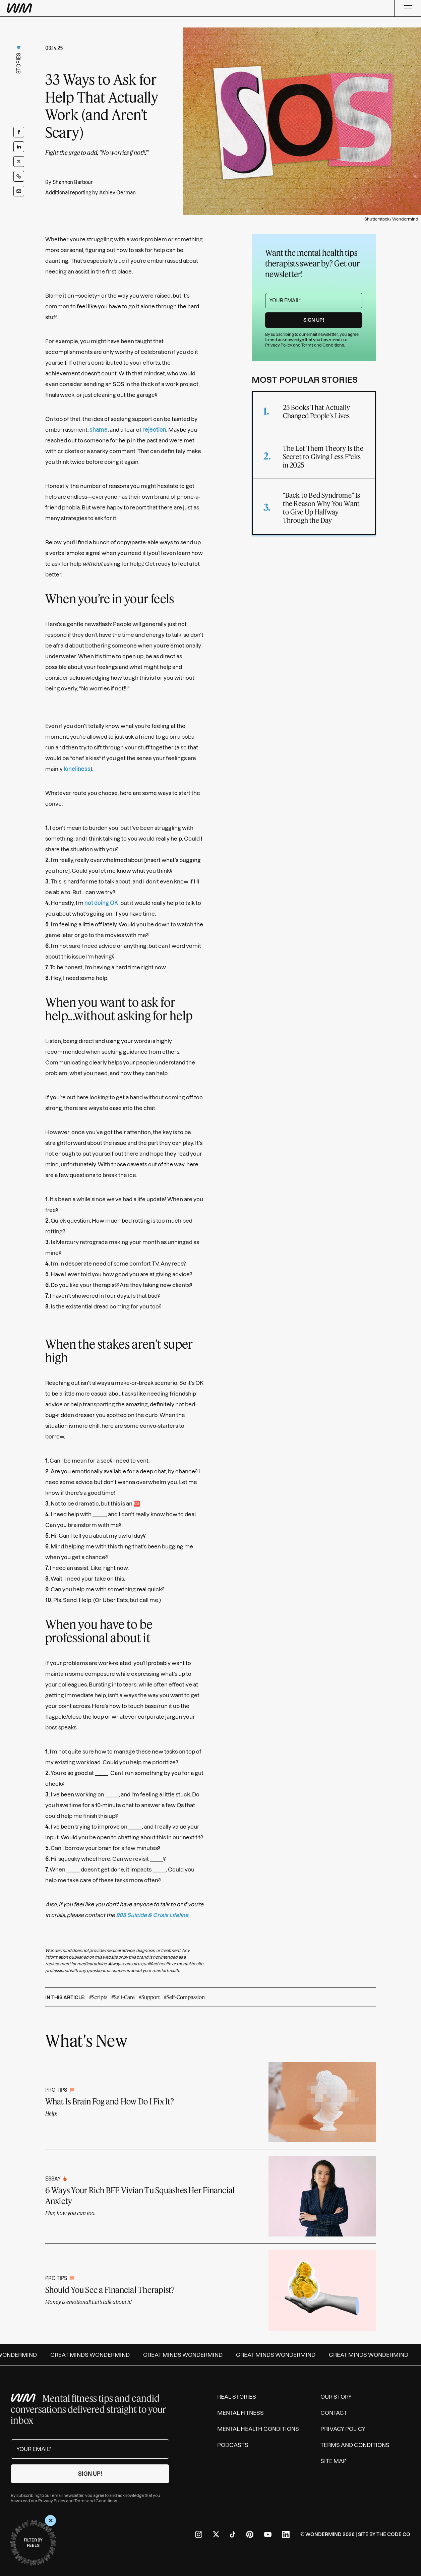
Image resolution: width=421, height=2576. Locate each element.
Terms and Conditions (322, 345)
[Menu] (407, 8)
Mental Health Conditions (258, 2429)
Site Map (333, 2461)
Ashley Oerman (117, 192)
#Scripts (98, 1997)
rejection (154, 430)
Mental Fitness (240, 2413)
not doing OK (101, 903)
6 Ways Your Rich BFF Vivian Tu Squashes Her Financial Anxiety (140, 2195)
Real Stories (236, 2397)
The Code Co (393, 2534)
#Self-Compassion (184, 1997)
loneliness (77, 769)
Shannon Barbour (73, 182)
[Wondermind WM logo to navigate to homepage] (54, 8)
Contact (333, 2413)
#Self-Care (123, 1997)
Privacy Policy (278, 345)
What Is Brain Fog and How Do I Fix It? (109, 2101)
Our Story (336, 2397)
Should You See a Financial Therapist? (110, 2289)
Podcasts (232, 2445)
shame (98, 430)
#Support (149, 1997)
